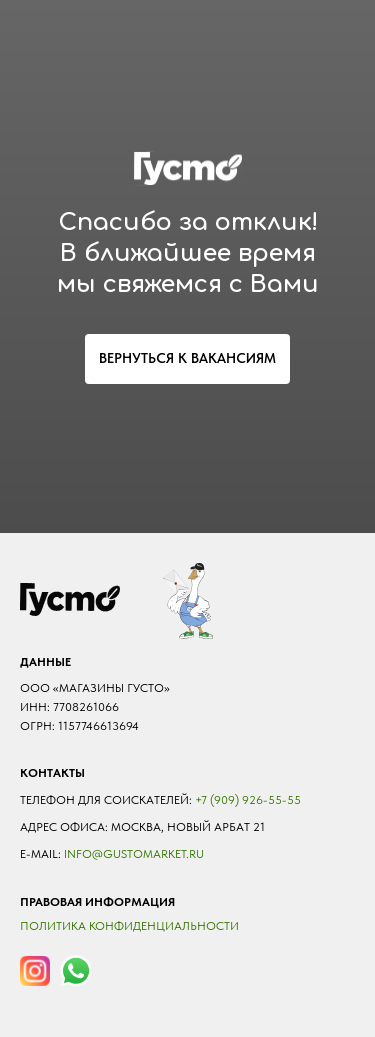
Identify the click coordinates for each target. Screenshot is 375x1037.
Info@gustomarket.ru (134, 854)
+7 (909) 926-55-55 (248, 800)
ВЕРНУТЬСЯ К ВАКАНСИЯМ (187, 358)
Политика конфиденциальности (129, 926)
